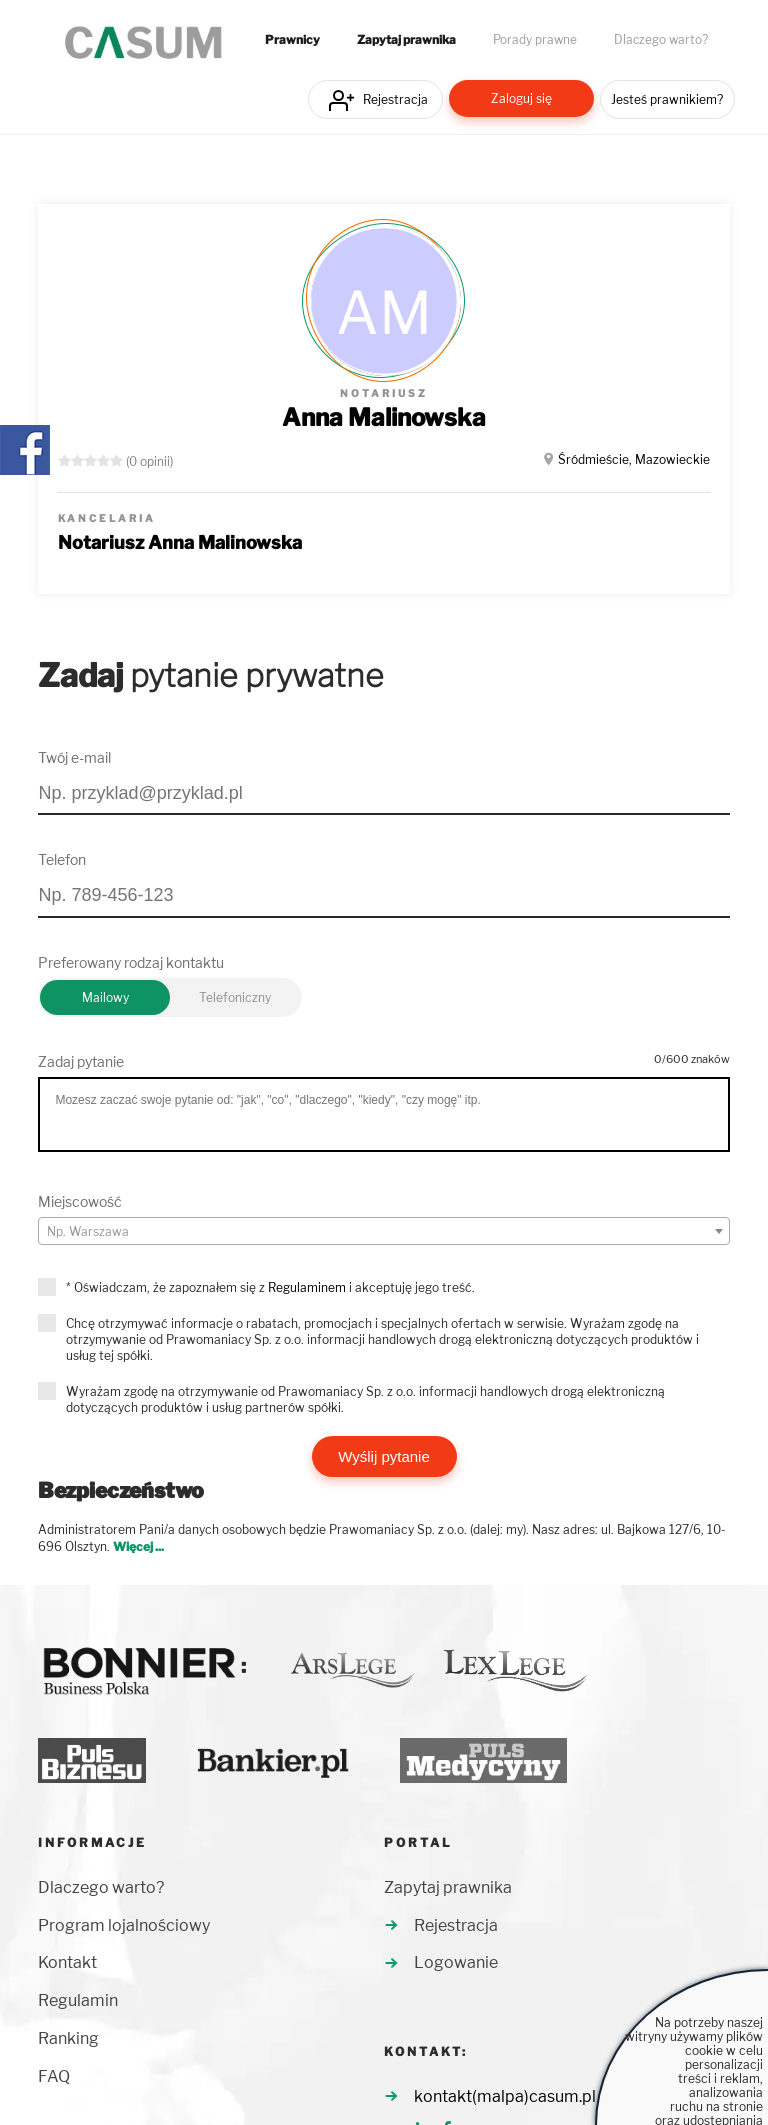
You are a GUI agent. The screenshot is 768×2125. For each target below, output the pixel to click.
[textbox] (383, 1232)
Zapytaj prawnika (406, 40)
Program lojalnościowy (124, 1925)
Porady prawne (535, 40)
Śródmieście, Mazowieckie (634, 459)
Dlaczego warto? (661, 40)
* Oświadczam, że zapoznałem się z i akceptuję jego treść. (270, 1287)
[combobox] (383, 1231)
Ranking (68, 2038)
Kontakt (67, 1962)
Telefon (62, 859)
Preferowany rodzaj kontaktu (131, 962)
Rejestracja (395, 99)
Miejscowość (80, 1201)
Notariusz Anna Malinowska (180, 542)
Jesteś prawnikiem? (667, 99)
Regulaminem (307, 1287)
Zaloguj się (521, 98)
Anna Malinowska (384, 417)
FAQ (54, 2076)
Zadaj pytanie (81, 1061)
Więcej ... (138, 1546)
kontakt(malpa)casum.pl (505, 2096)
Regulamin (78, 2000)
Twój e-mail (74, 757)
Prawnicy (292, 40)
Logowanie (456, 1962)
